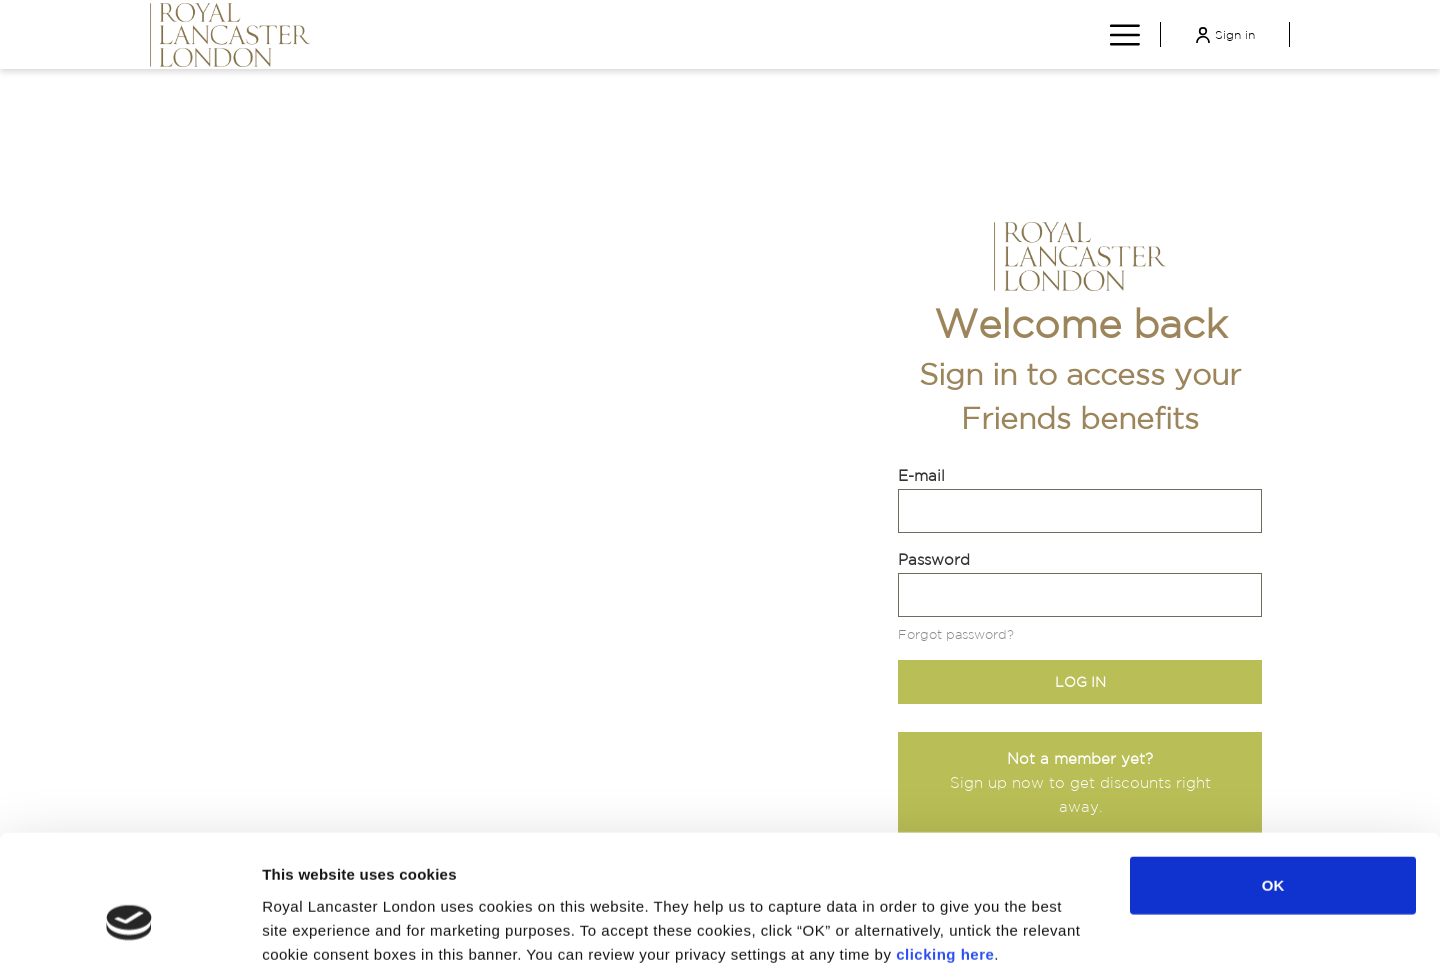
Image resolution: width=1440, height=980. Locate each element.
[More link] (1117, 34)
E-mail (921, 475)
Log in (1080, 682)
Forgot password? (956, 634)
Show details (1041, 940)
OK (1273, 791)
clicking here (945, 859)
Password (934, 559)
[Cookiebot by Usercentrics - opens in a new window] (129, 941)
